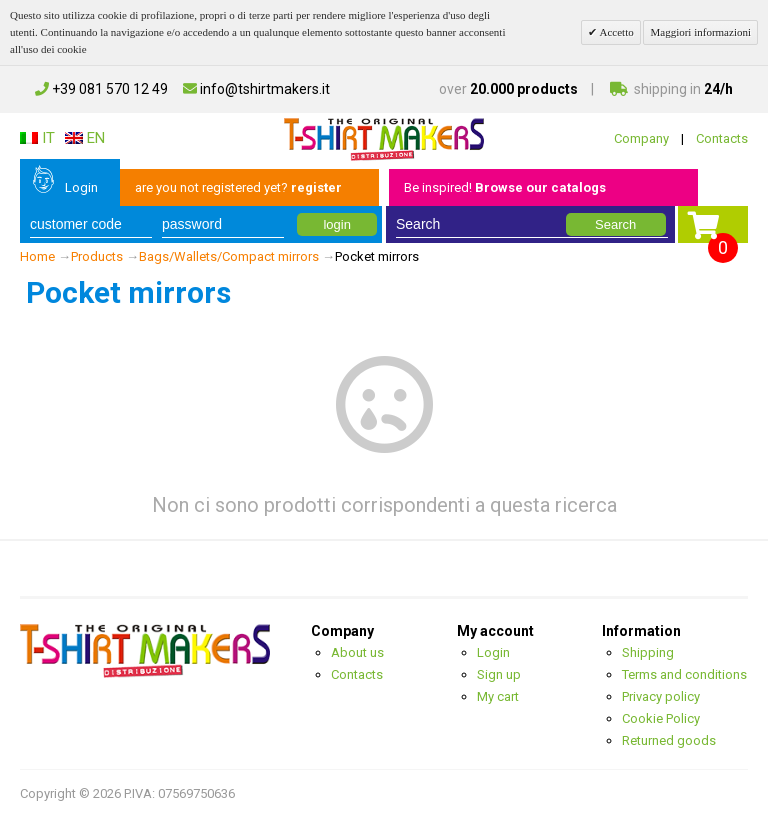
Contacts (722, 138)
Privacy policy (661, 696)
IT (37, 138)
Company (641, 138)
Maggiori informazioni (700, 32)
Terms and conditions (684, 674)
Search (615, 224)
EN (85, 138)
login (336, 224)
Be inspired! (505, 187)
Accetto (615, 32)
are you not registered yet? (238, 187)
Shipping (648, 652)
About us (357, 652)
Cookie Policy (661, 718)
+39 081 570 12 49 (101, 89)
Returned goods (669, 740)
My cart (498, 696)
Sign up (499, 674)
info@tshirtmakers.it (256, 89)
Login (81, 187)
